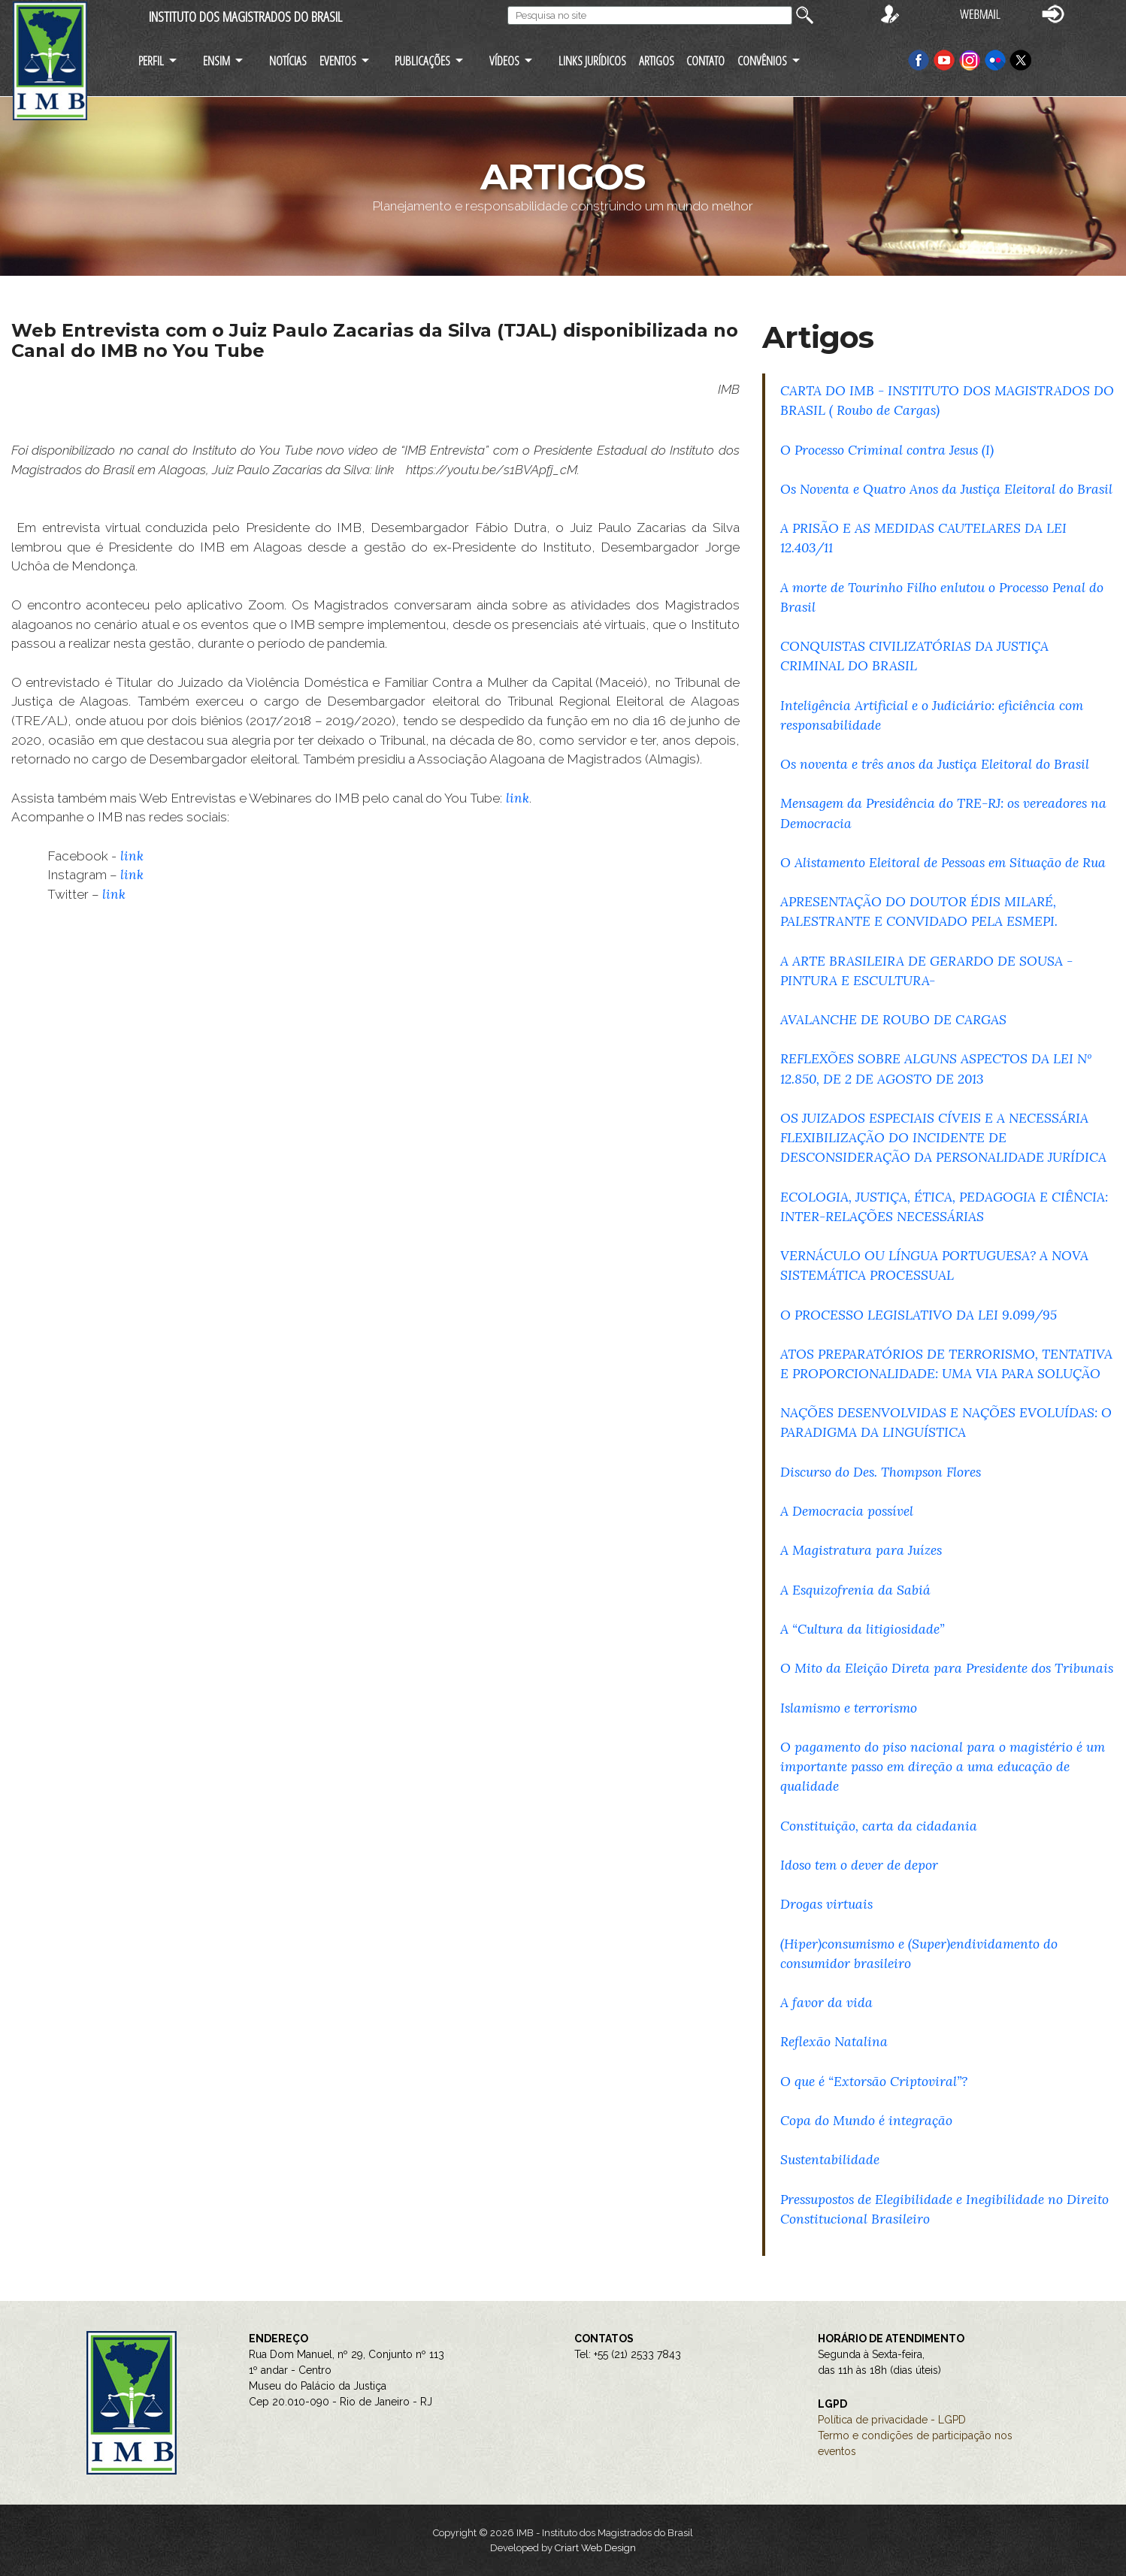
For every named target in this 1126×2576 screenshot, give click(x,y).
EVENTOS (337, 60)
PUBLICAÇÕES (422, 60)
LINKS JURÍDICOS (592, 60)
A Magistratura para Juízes (861, 1550)
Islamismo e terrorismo (848, 1707)
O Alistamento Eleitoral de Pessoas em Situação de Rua (943, 862)
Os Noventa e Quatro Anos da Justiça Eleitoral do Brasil (946, 488)
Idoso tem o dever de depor (859, 1864)
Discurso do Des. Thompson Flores (880, 1471)
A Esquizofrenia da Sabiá (855, 1589)
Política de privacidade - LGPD (892, 2420)
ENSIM (216, 60)
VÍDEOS (504, 60)
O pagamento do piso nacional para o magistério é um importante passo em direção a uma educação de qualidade (942, 1766)
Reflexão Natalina (834, 2041)
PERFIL (151, 60)
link (515, 798)
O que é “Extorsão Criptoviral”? (873, 2081)
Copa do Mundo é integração (866, 2120)
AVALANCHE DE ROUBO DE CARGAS (893, 1019)
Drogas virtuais (826, 1903)
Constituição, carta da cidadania (878, 1825)
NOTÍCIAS (288, 60)
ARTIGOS (656, 60)
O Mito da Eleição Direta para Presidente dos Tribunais (946, 1668)
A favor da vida (826, 2002)
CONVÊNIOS (762, 60)
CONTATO (705, 60)
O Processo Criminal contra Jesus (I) (887, 449)
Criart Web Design (595, 2547)
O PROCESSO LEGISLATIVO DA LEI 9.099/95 (918, 1314)
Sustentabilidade (829, 2159)
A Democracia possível (846, 1510)
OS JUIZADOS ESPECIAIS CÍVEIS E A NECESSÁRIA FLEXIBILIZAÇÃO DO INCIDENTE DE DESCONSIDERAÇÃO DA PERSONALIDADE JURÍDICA (943, 1137)
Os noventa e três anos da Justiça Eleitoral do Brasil (934, 763)
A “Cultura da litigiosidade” (862, 1628)
